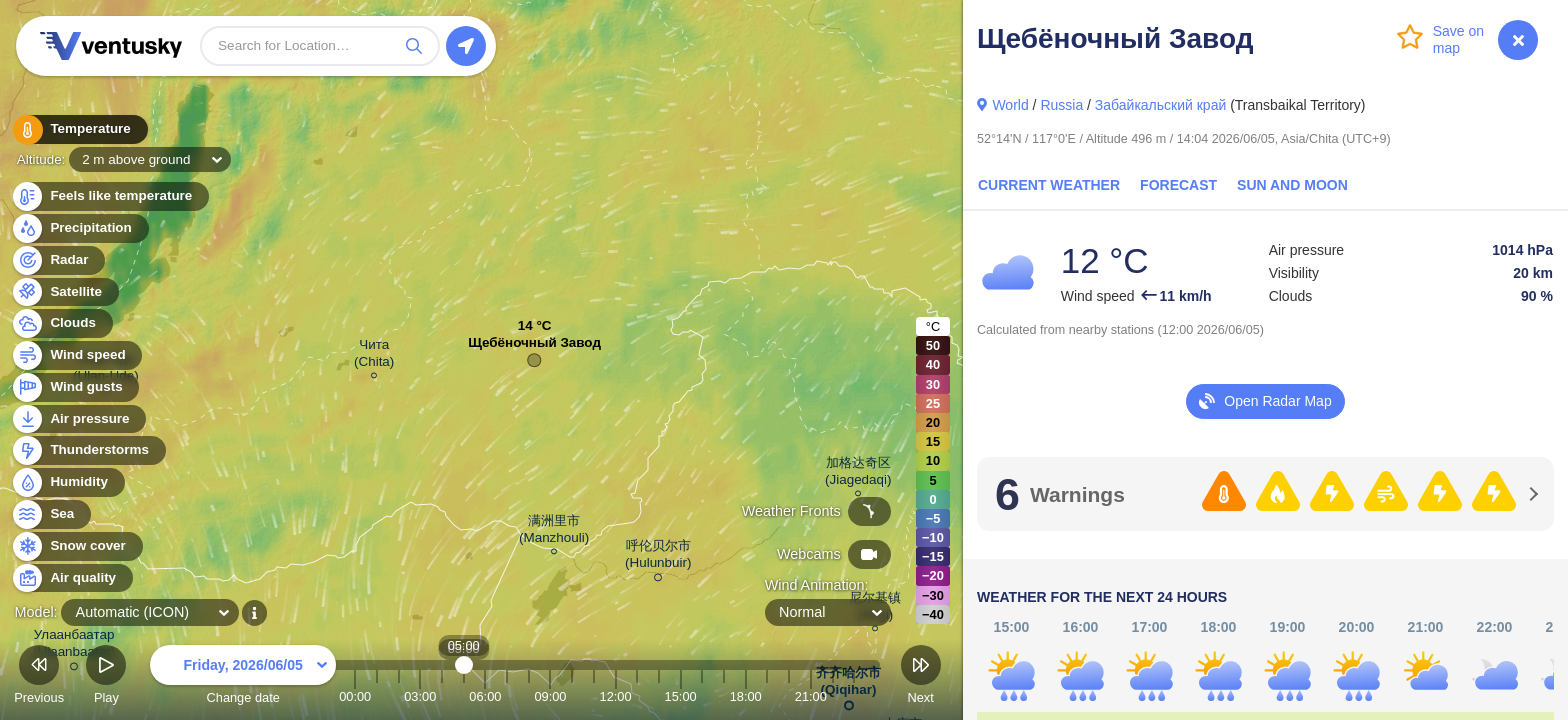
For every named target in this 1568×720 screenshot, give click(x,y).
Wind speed (76, 355)
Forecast (1178, 185)
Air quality (71, 578)
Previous (39, 677)
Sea (50, 514)
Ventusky (108, 46)
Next (921, 677)
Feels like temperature (109, 196)
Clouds (61, 323)
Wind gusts (75, 387)
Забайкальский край (1160, 105)
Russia (1061, 105)
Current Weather (1049, 185)
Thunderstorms (88, 450)
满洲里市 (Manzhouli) (554, 532)
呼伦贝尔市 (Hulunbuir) (658, 557)
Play (106, 677)
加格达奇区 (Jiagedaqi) (858, 474)
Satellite (64, 292)
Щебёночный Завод (534, 347)
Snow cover (76, 546)
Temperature (79, 129)
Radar (58, 260)
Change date (243, 677)
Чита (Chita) (374, 356)
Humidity (67, 482)
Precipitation (79, 228)
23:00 (854, 696)
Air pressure (78, 419)
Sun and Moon (1292, 185)
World (1010, 105)
